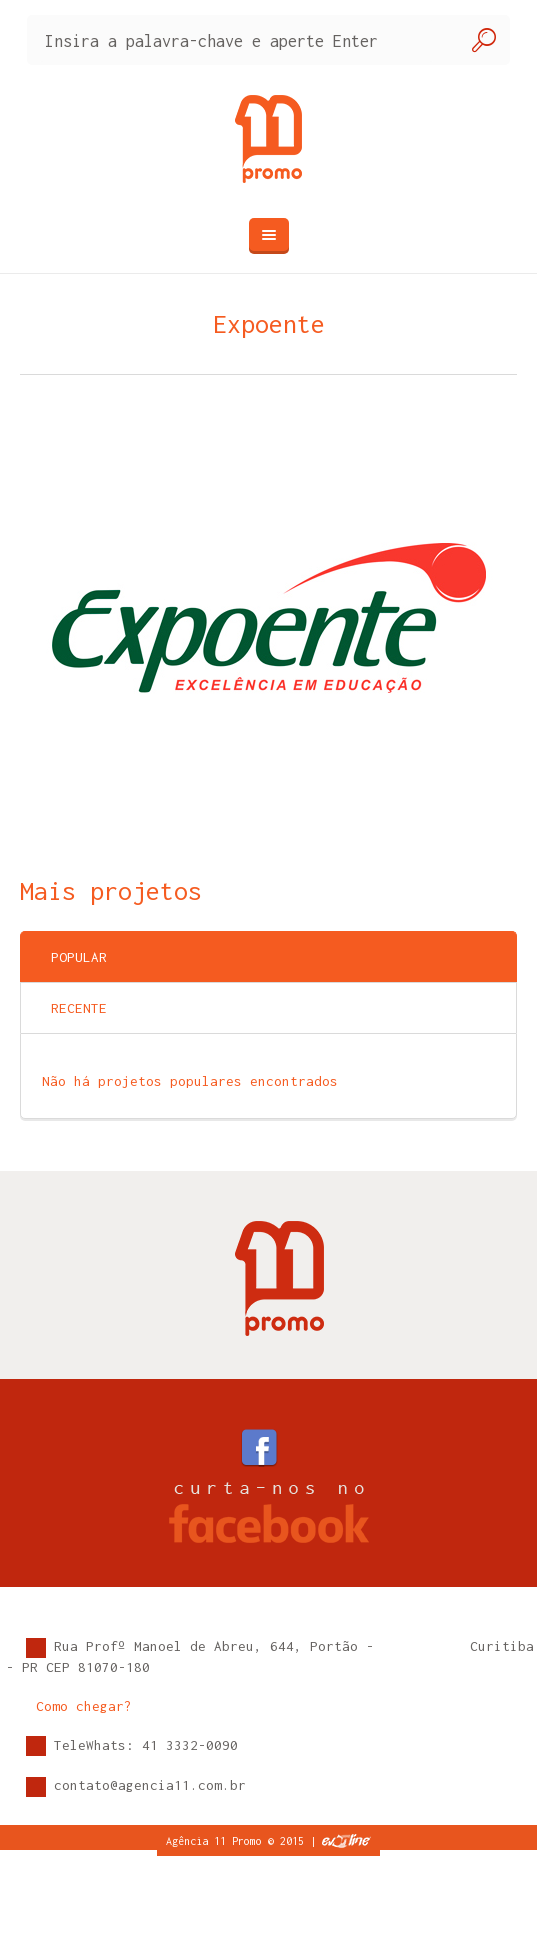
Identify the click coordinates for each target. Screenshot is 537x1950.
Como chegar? (84, 1706)
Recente (79, 1008)
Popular (79, 957)
